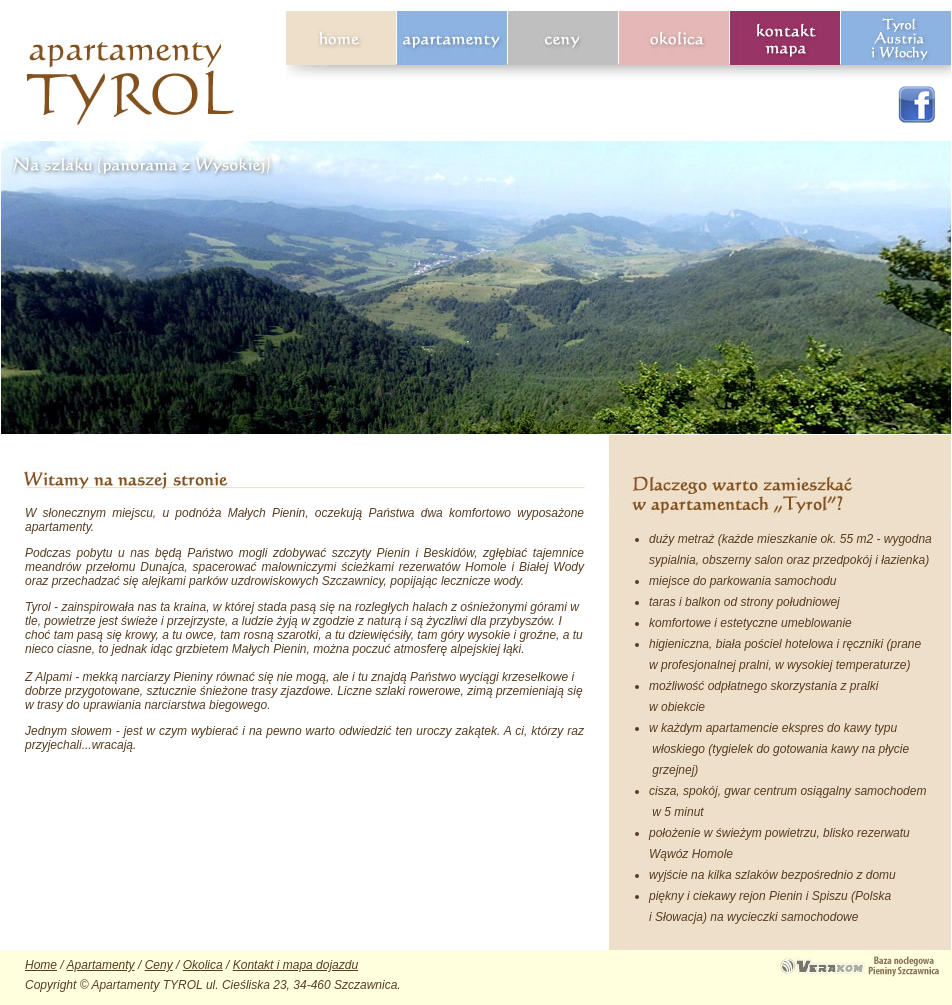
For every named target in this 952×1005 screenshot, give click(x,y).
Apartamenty (101, 965)
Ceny (159, 965)
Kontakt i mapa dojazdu (295, 965)
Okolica (203, 965)
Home (41, 965)
